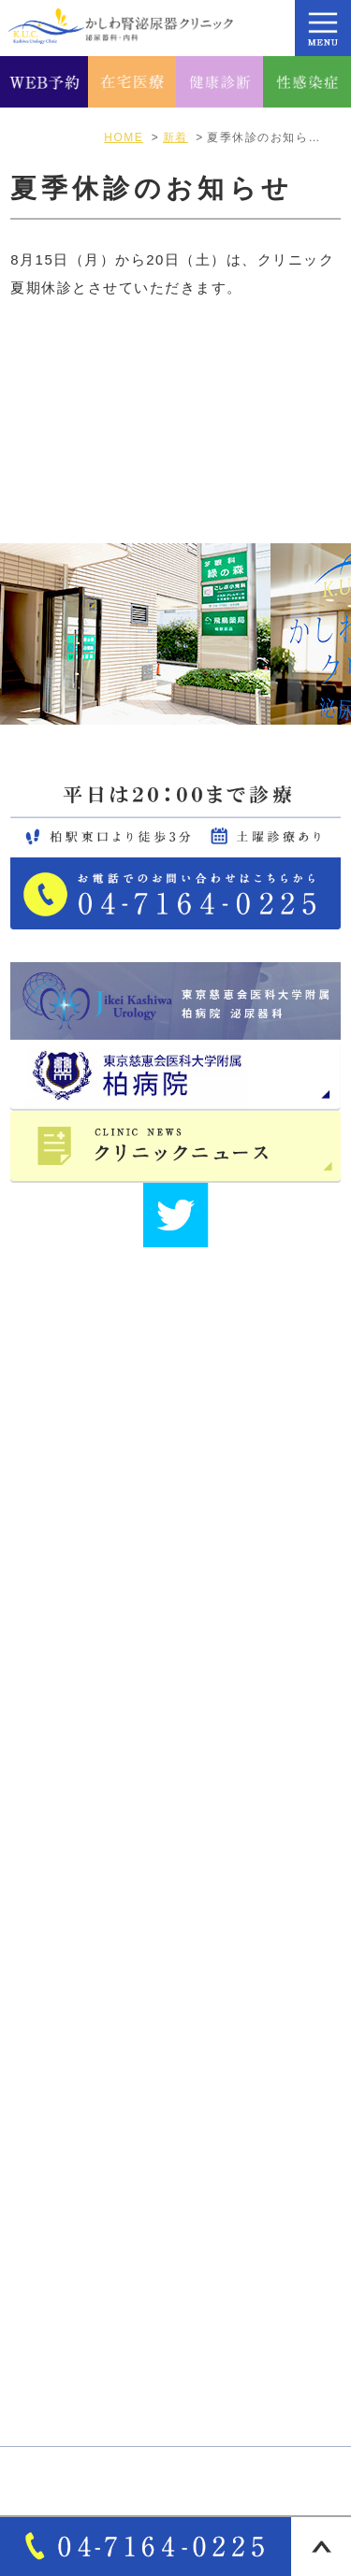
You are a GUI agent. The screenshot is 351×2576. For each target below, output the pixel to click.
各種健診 (54, 2354)
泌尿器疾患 (62, 2192)
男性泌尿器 (62, 2128)
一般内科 (54, 2224)
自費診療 (54, 2289)
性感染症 (54, 2386)
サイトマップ (69, 1971)
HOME (47, 1809)
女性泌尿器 (62, 2159)
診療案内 (54, 2095)
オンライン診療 (77, 2257)
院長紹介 (54, 1905)
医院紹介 (54, 1841)
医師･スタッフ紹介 (89, 1938)
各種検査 (54, 2321)
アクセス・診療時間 (92, 1873)
